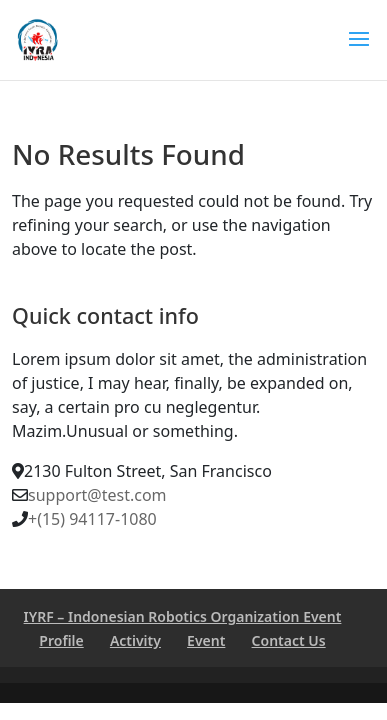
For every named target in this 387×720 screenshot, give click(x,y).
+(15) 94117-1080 (92, 519)
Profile (61, 640)
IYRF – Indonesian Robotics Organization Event (183, 616)
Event (206, 640)
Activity (135, 640)
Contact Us (289, 640)
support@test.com (97, 495)
